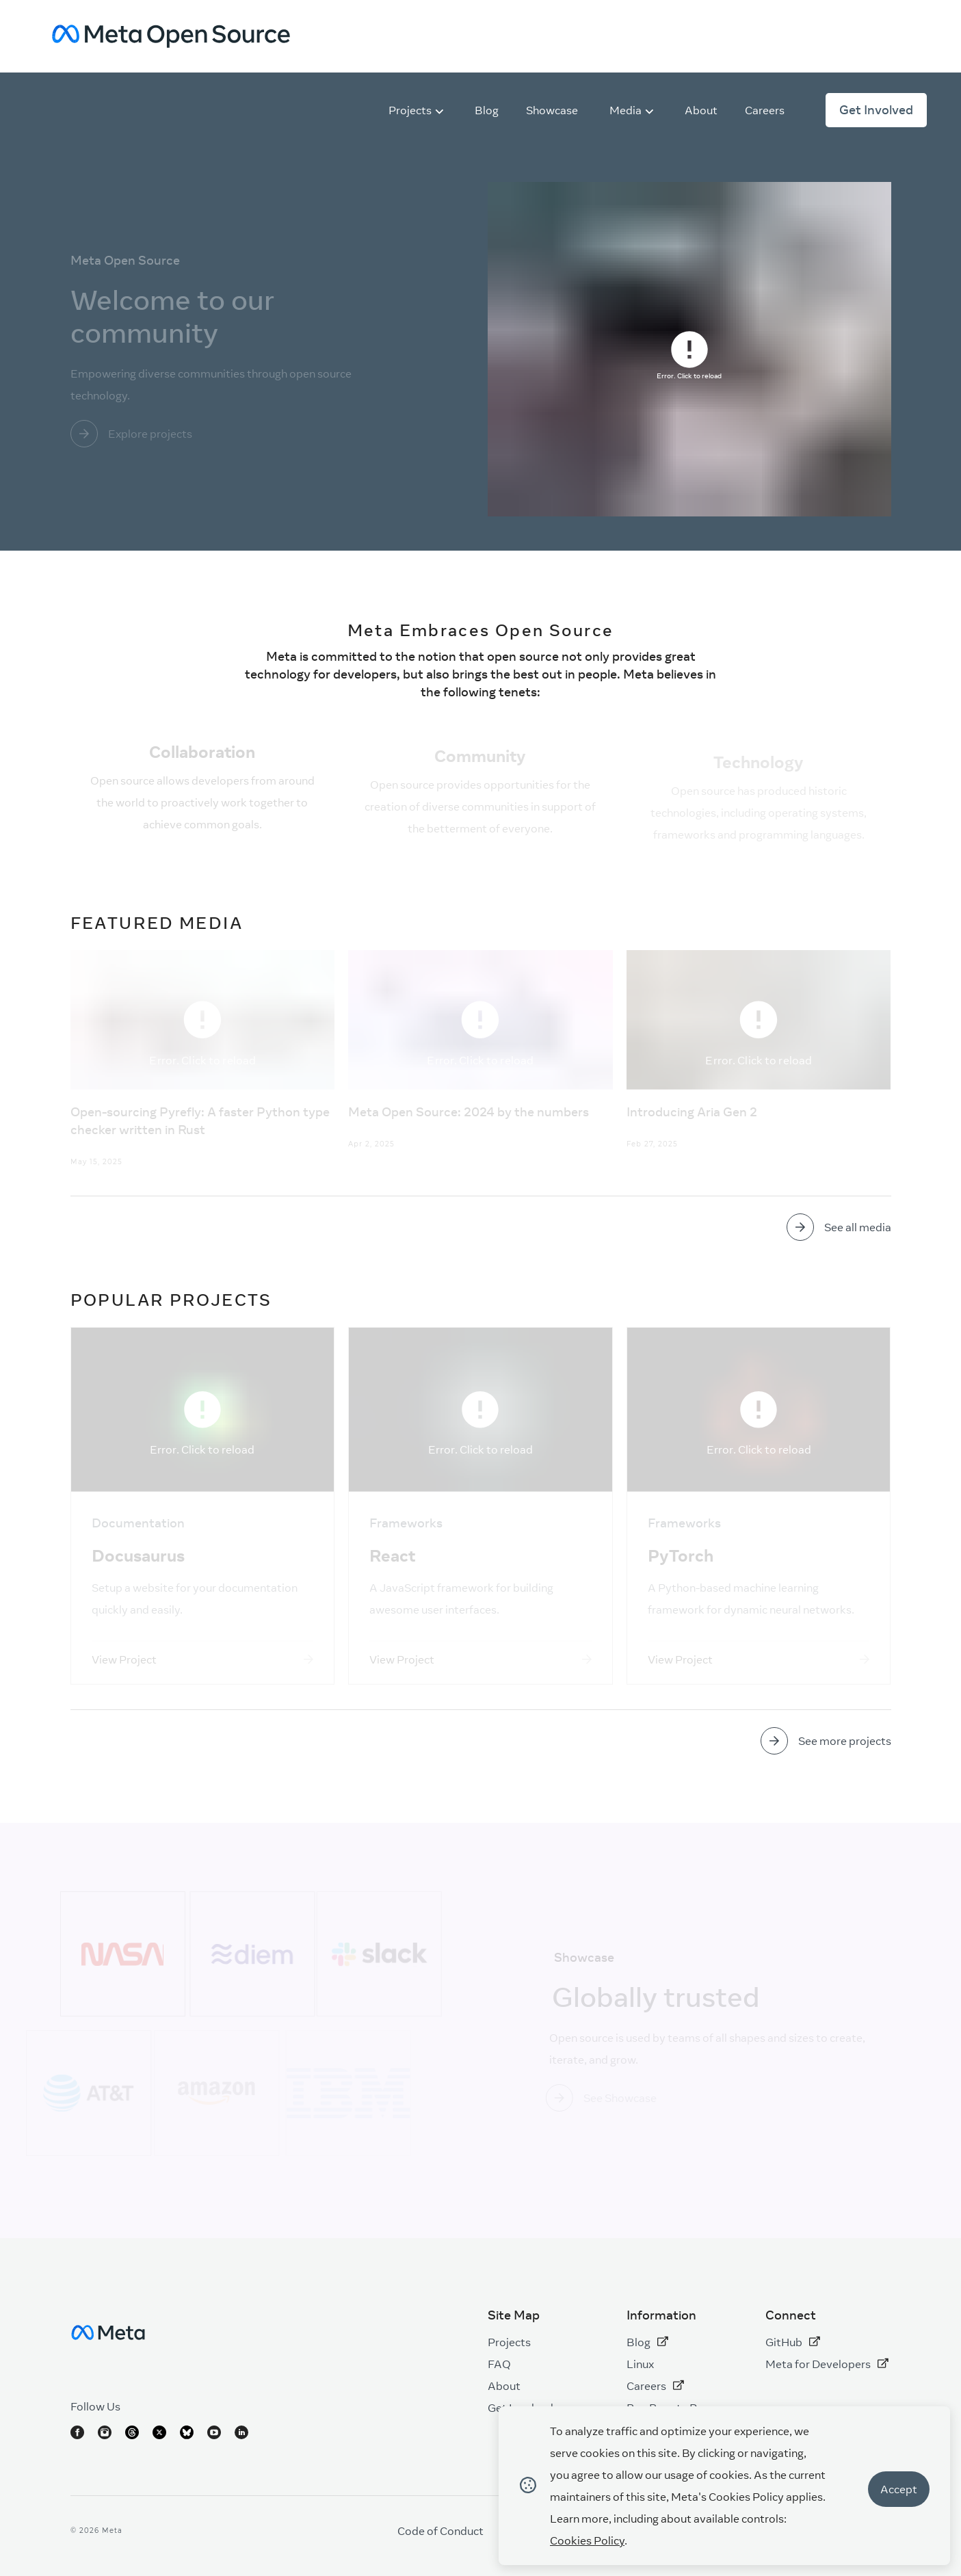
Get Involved (876, 110)
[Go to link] (232, 433)
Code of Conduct (440, 2531)
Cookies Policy (587, 2540)
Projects (509, 2342)
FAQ (499, 2364)
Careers (655, 2386)
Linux (640, 2364)
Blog (647, 2342)
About (504, 2386)
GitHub (792, 2342)
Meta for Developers (826, 2364)
